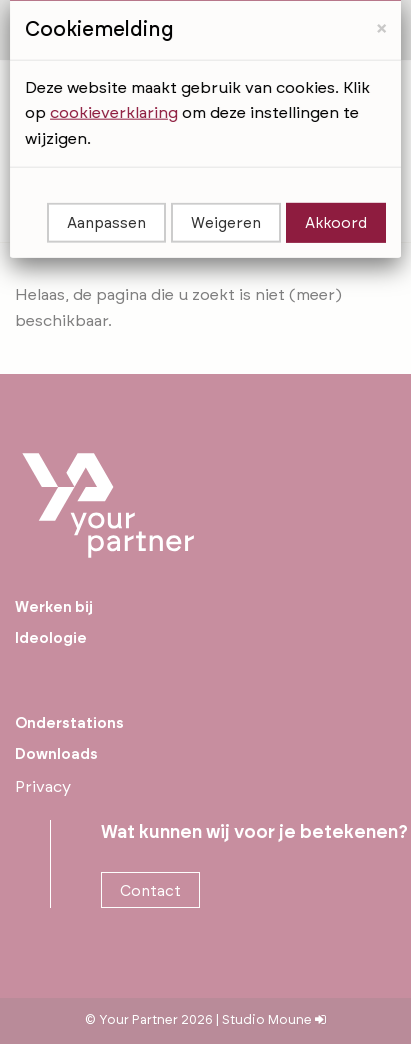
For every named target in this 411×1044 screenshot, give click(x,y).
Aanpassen (106, 183)
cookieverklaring (114, 72)
